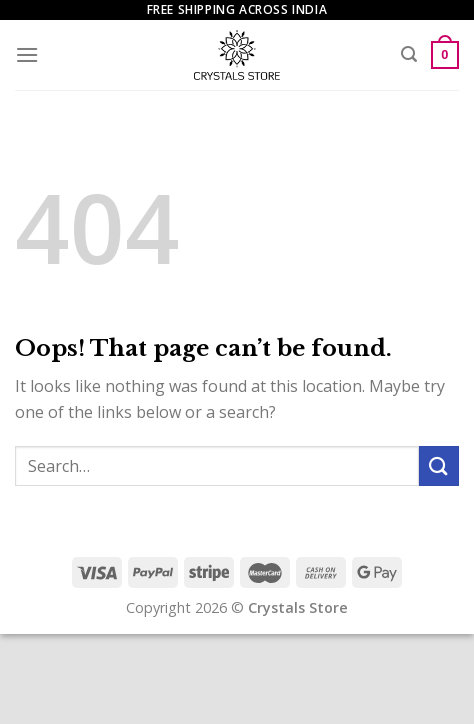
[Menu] (27, 54)
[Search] (409, 54)
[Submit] (439, 465)
